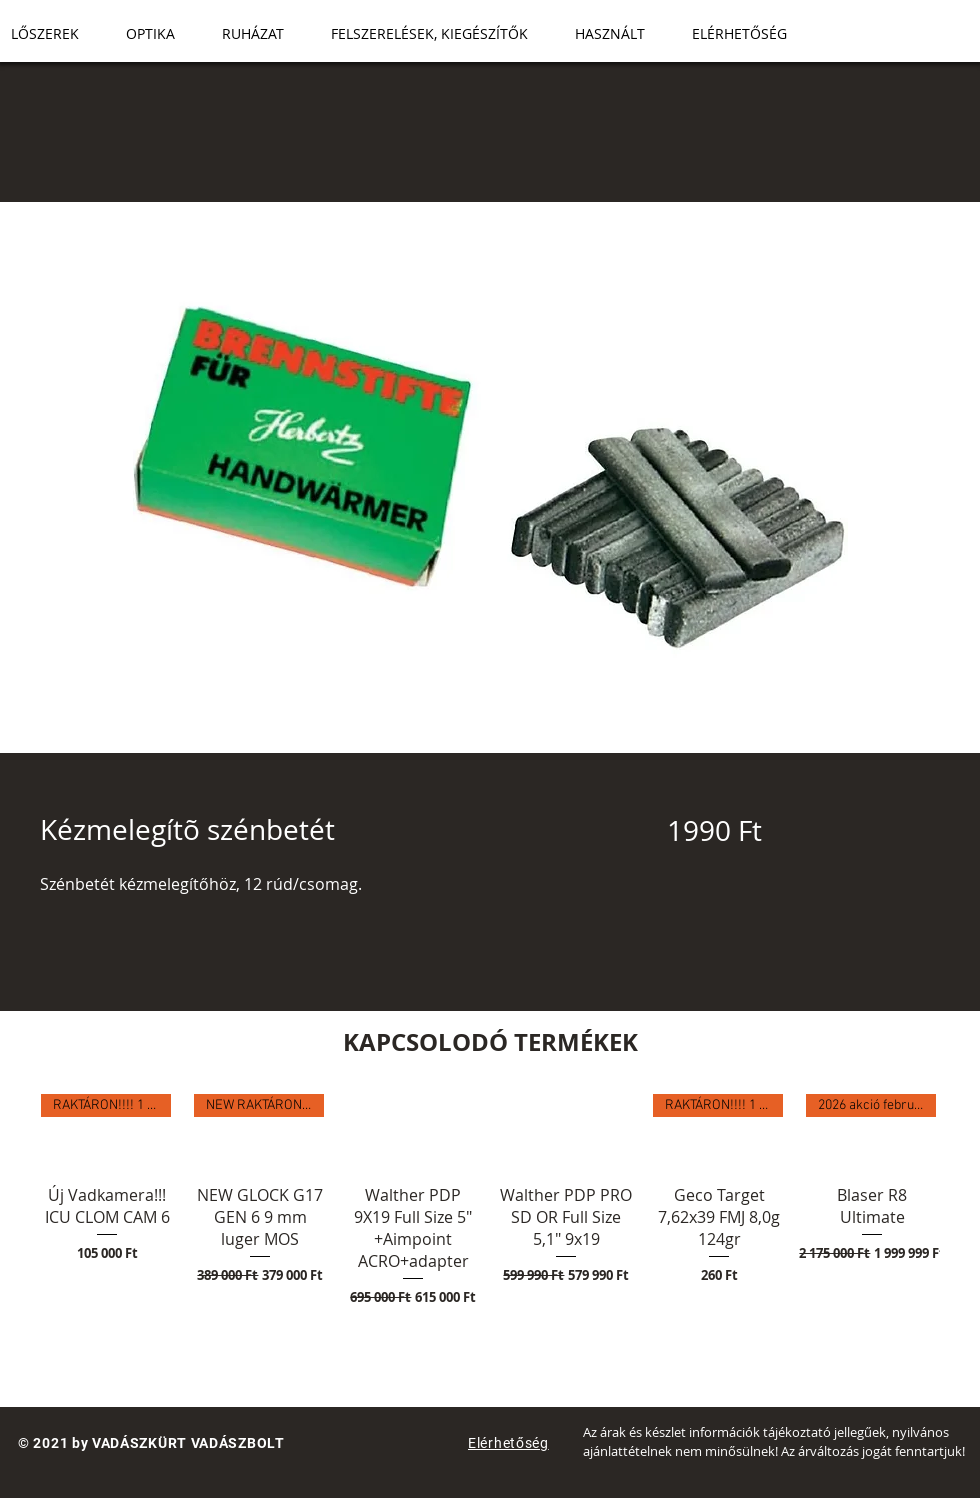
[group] (490, 1234)
